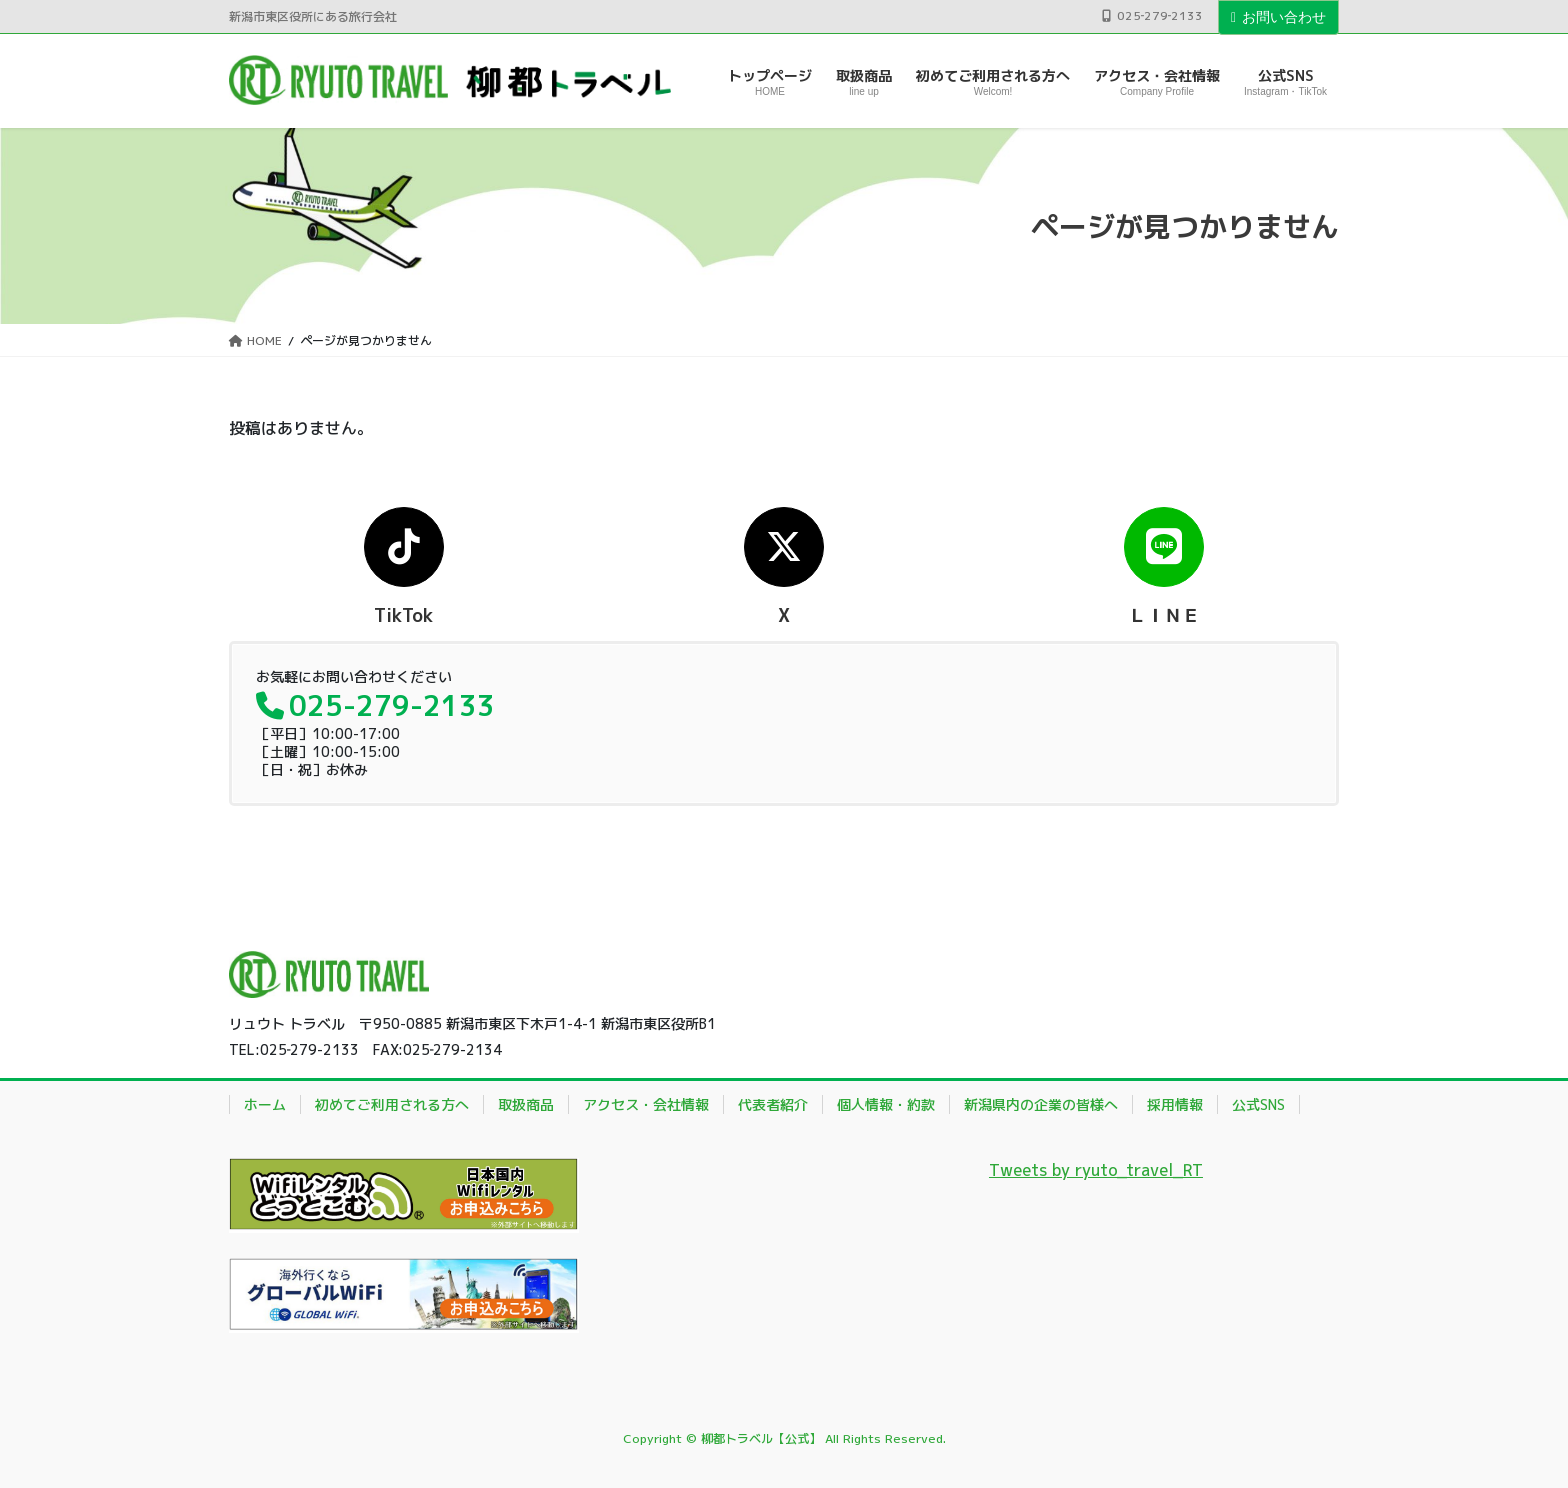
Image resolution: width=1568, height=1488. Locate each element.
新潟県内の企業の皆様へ (1041, 1104)
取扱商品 (526, 1104)
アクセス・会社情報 (646, 1104)
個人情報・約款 (886, 1104)
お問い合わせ (1278, 17)
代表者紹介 (773, 1104)
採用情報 (1175, 1104)
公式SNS (1258, 1104)
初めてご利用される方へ (392, 1104)
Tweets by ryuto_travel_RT (1096, 1170)
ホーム (265, 1104)
